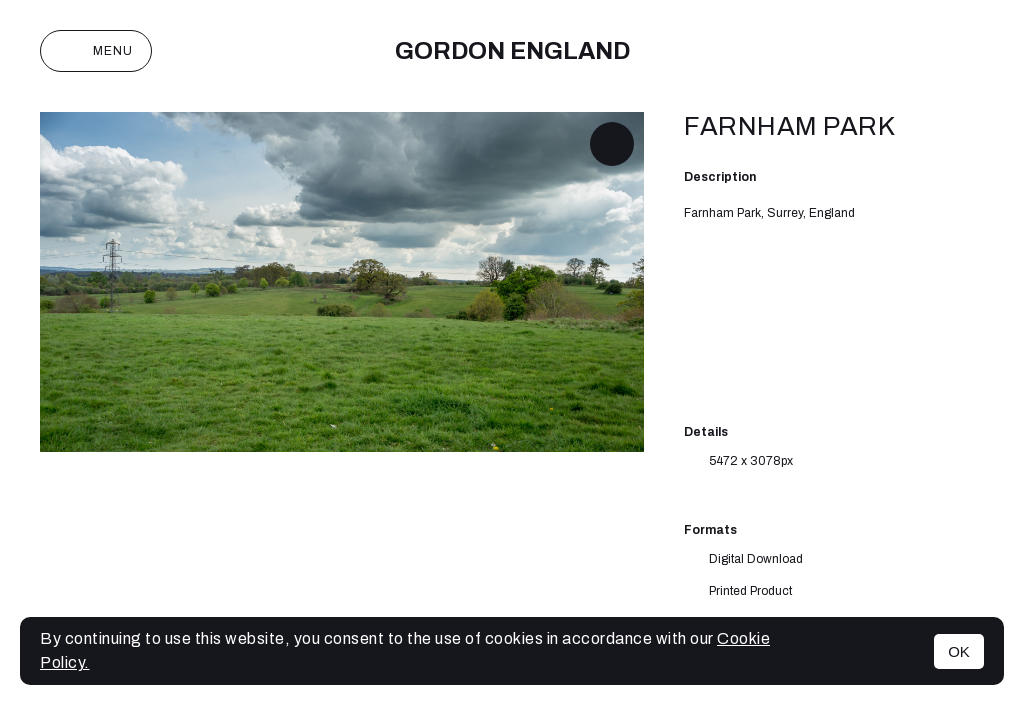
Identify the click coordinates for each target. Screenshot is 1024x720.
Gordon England (512, 51)
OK (959, 651)
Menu (96, 51)
